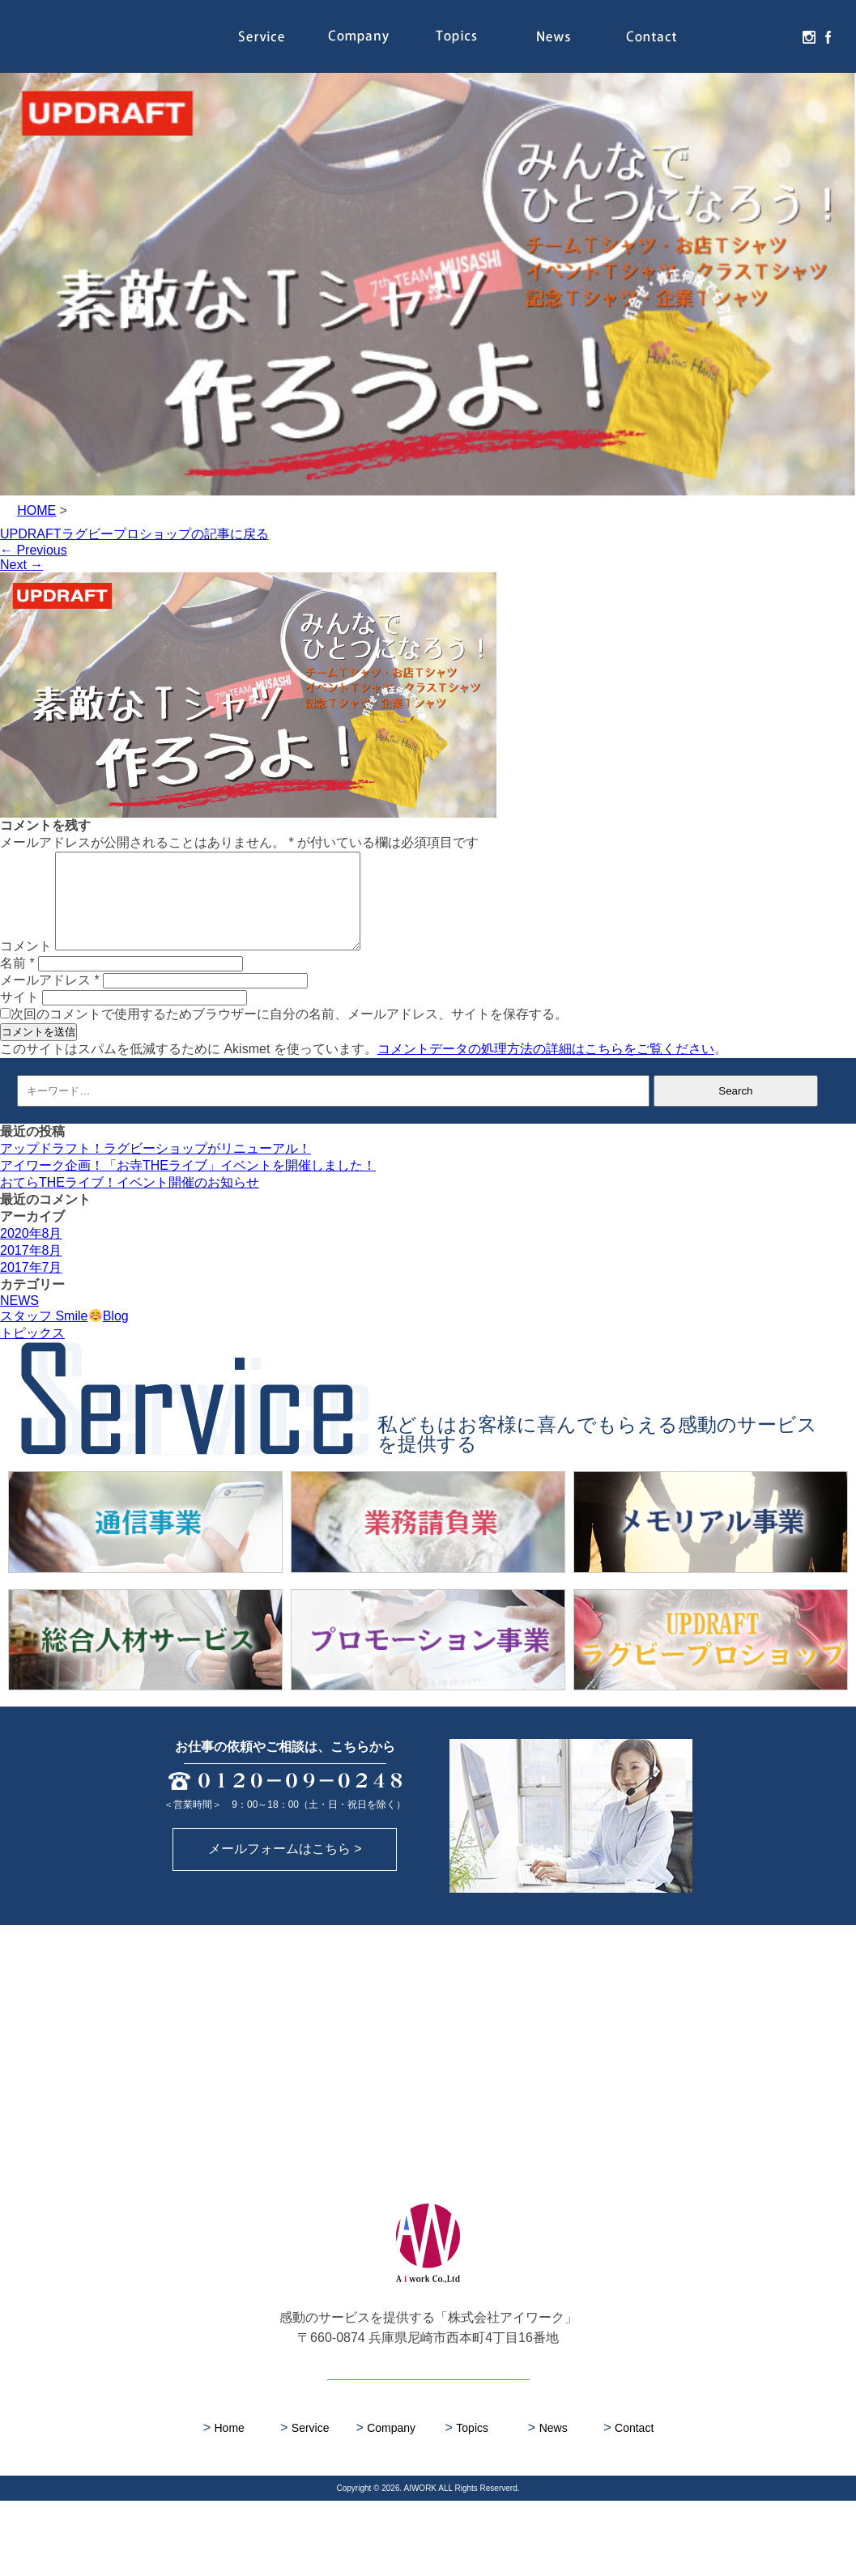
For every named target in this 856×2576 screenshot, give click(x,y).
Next (21, 565)
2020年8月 (31, 1253)
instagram (807, 36)
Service (260, 36)
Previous (33, 550)
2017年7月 (31, 1287)
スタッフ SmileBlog (64, 1335)
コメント (26, 965)
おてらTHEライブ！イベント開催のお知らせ (129, 1202)
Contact (651, 36)
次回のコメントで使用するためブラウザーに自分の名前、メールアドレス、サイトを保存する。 (289, 1033)
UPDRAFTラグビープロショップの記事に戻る (134, 534)
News (553, 36)
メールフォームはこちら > (285, 1924)
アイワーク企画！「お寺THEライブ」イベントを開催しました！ (188, 1185)
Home (224, 2503)
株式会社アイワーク (116, 36)
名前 (17, 982)
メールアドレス (50, 999)
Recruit (748, 36)
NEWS (19, 1320)
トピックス (32, 1352)
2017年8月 (31, 1270)
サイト (19, 1016)
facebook (825, 36)
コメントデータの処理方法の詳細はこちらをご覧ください (545, 1068)
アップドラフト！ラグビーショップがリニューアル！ (155, 1168)
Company (358, 36)
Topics (456, 36)
